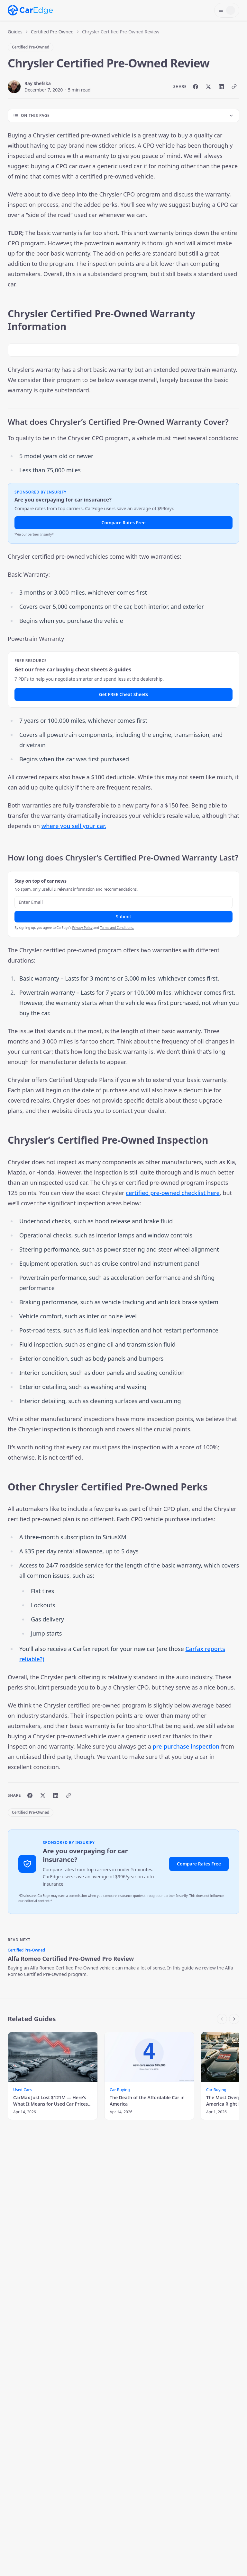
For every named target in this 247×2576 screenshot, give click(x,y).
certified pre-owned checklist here (173, 1193)
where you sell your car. (73, 826)
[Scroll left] (222, 2019)
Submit (123, 916)
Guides (15, 32)
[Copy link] (234, 87)
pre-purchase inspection (186, 1746)
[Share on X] (208, 87)
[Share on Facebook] (195, 87)
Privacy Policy (82, 927)
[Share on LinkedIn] (221, 87)
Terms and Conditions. (117, 927)
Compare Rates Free (124, 523)
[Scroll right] (234, 2019)
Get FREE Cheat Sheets (123, 694)
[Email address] (123, 902)
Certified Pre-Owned (52, 32)
